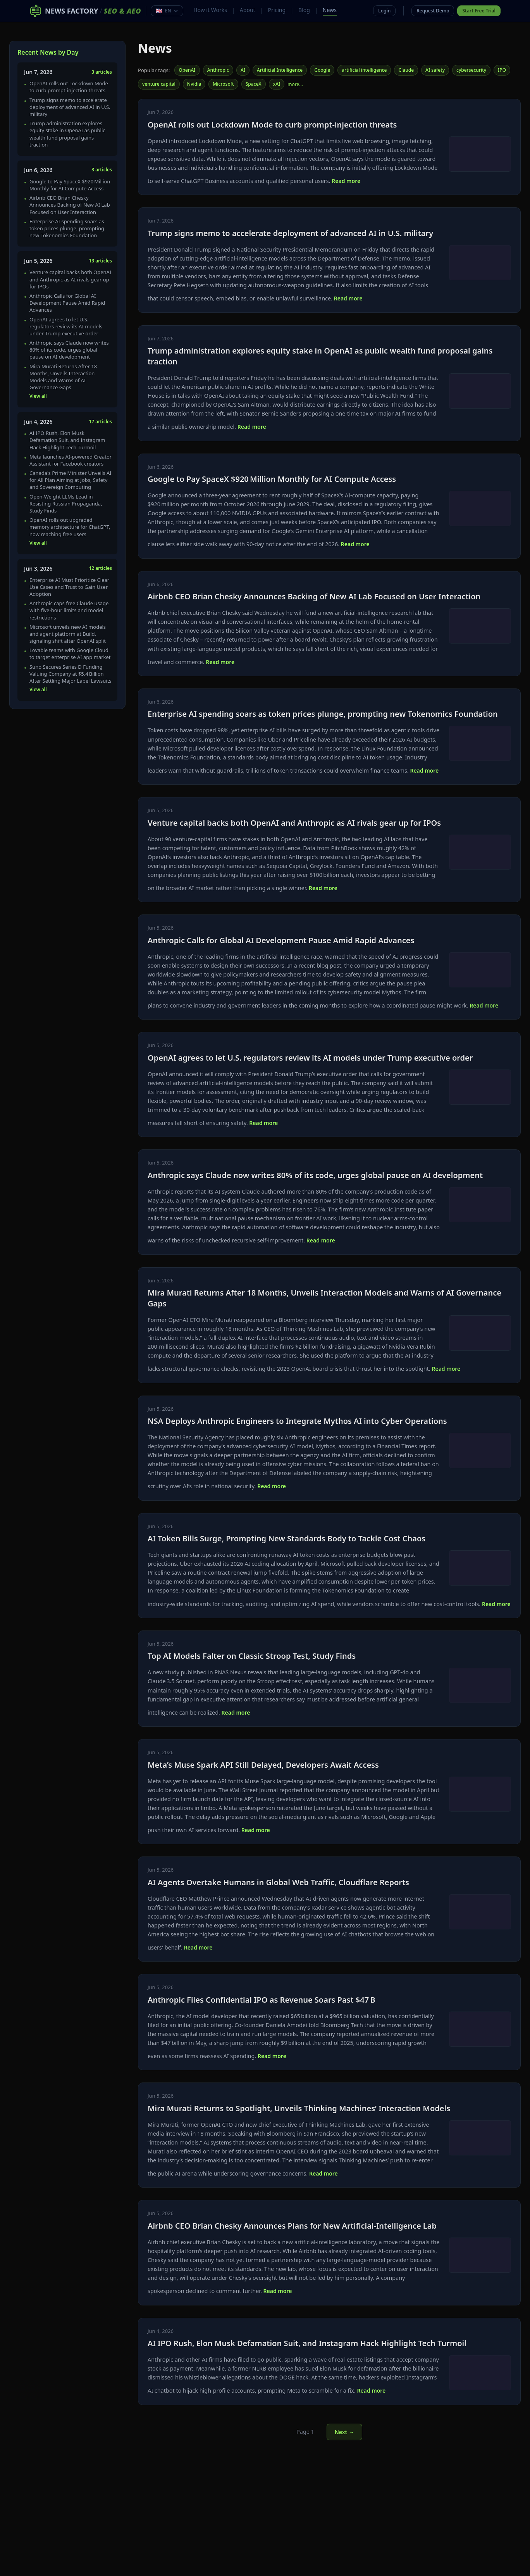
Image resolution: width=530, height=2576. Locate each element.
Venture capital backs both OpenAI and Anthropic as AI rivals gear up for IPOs (70, 279)
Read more (346, 181)
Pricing (277, 10)
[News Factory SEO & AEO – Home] (85, 11)
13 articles (100, 260)
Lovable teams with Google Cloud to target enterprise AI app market (70, 654)
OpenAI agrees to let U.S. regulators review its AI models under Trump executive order (65, 326)
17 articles (100, 421)
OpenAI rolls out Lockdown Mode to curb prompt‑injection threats (68, 87)
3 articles (101, 72)
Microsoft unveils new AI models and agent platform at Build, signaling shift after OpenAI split (67, 633)
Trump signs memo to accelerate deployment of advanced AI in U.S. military (69, 107)
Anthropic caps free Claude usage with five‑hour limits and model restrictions (68, 610)
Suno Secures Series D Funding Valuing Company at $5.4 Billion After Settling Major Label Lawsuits (70, 673)
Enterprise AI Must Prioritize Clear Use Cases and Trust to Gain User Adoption (69, 586)
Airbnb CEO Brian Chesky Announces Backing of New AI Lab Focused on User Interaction (69, 204)
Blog (304, 10)
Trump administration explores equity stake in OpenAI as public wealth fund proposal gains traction (67, 134)
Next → (344, 2432)
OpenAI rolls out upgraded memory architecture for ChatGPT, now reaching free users (69, 526)
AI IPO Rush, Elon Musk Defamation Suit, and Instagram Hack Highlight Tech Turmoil (67, 440)
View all (38, 396)
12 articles (100, 568)
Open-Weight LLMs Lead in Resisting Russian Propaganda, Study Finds (65, 503)
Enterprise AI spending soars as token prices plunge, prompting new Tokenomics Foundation (66, 228)
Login (384, 10)
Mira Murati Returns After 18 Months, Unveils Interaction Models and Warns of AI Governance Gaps (63, 377)
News (330, 10)
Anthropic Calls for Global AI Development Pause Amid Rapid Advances (67, 302)
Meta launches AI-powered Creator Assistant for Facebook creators (70, 460)
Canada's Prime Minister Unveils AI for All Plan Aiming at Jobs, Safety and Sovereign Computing (70, 479)
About (247, 10)
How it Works (210, 10)
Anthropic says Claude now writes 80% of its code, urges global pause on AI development (69, 349)
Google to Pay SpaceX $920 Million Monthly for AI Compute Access (69, 185)
